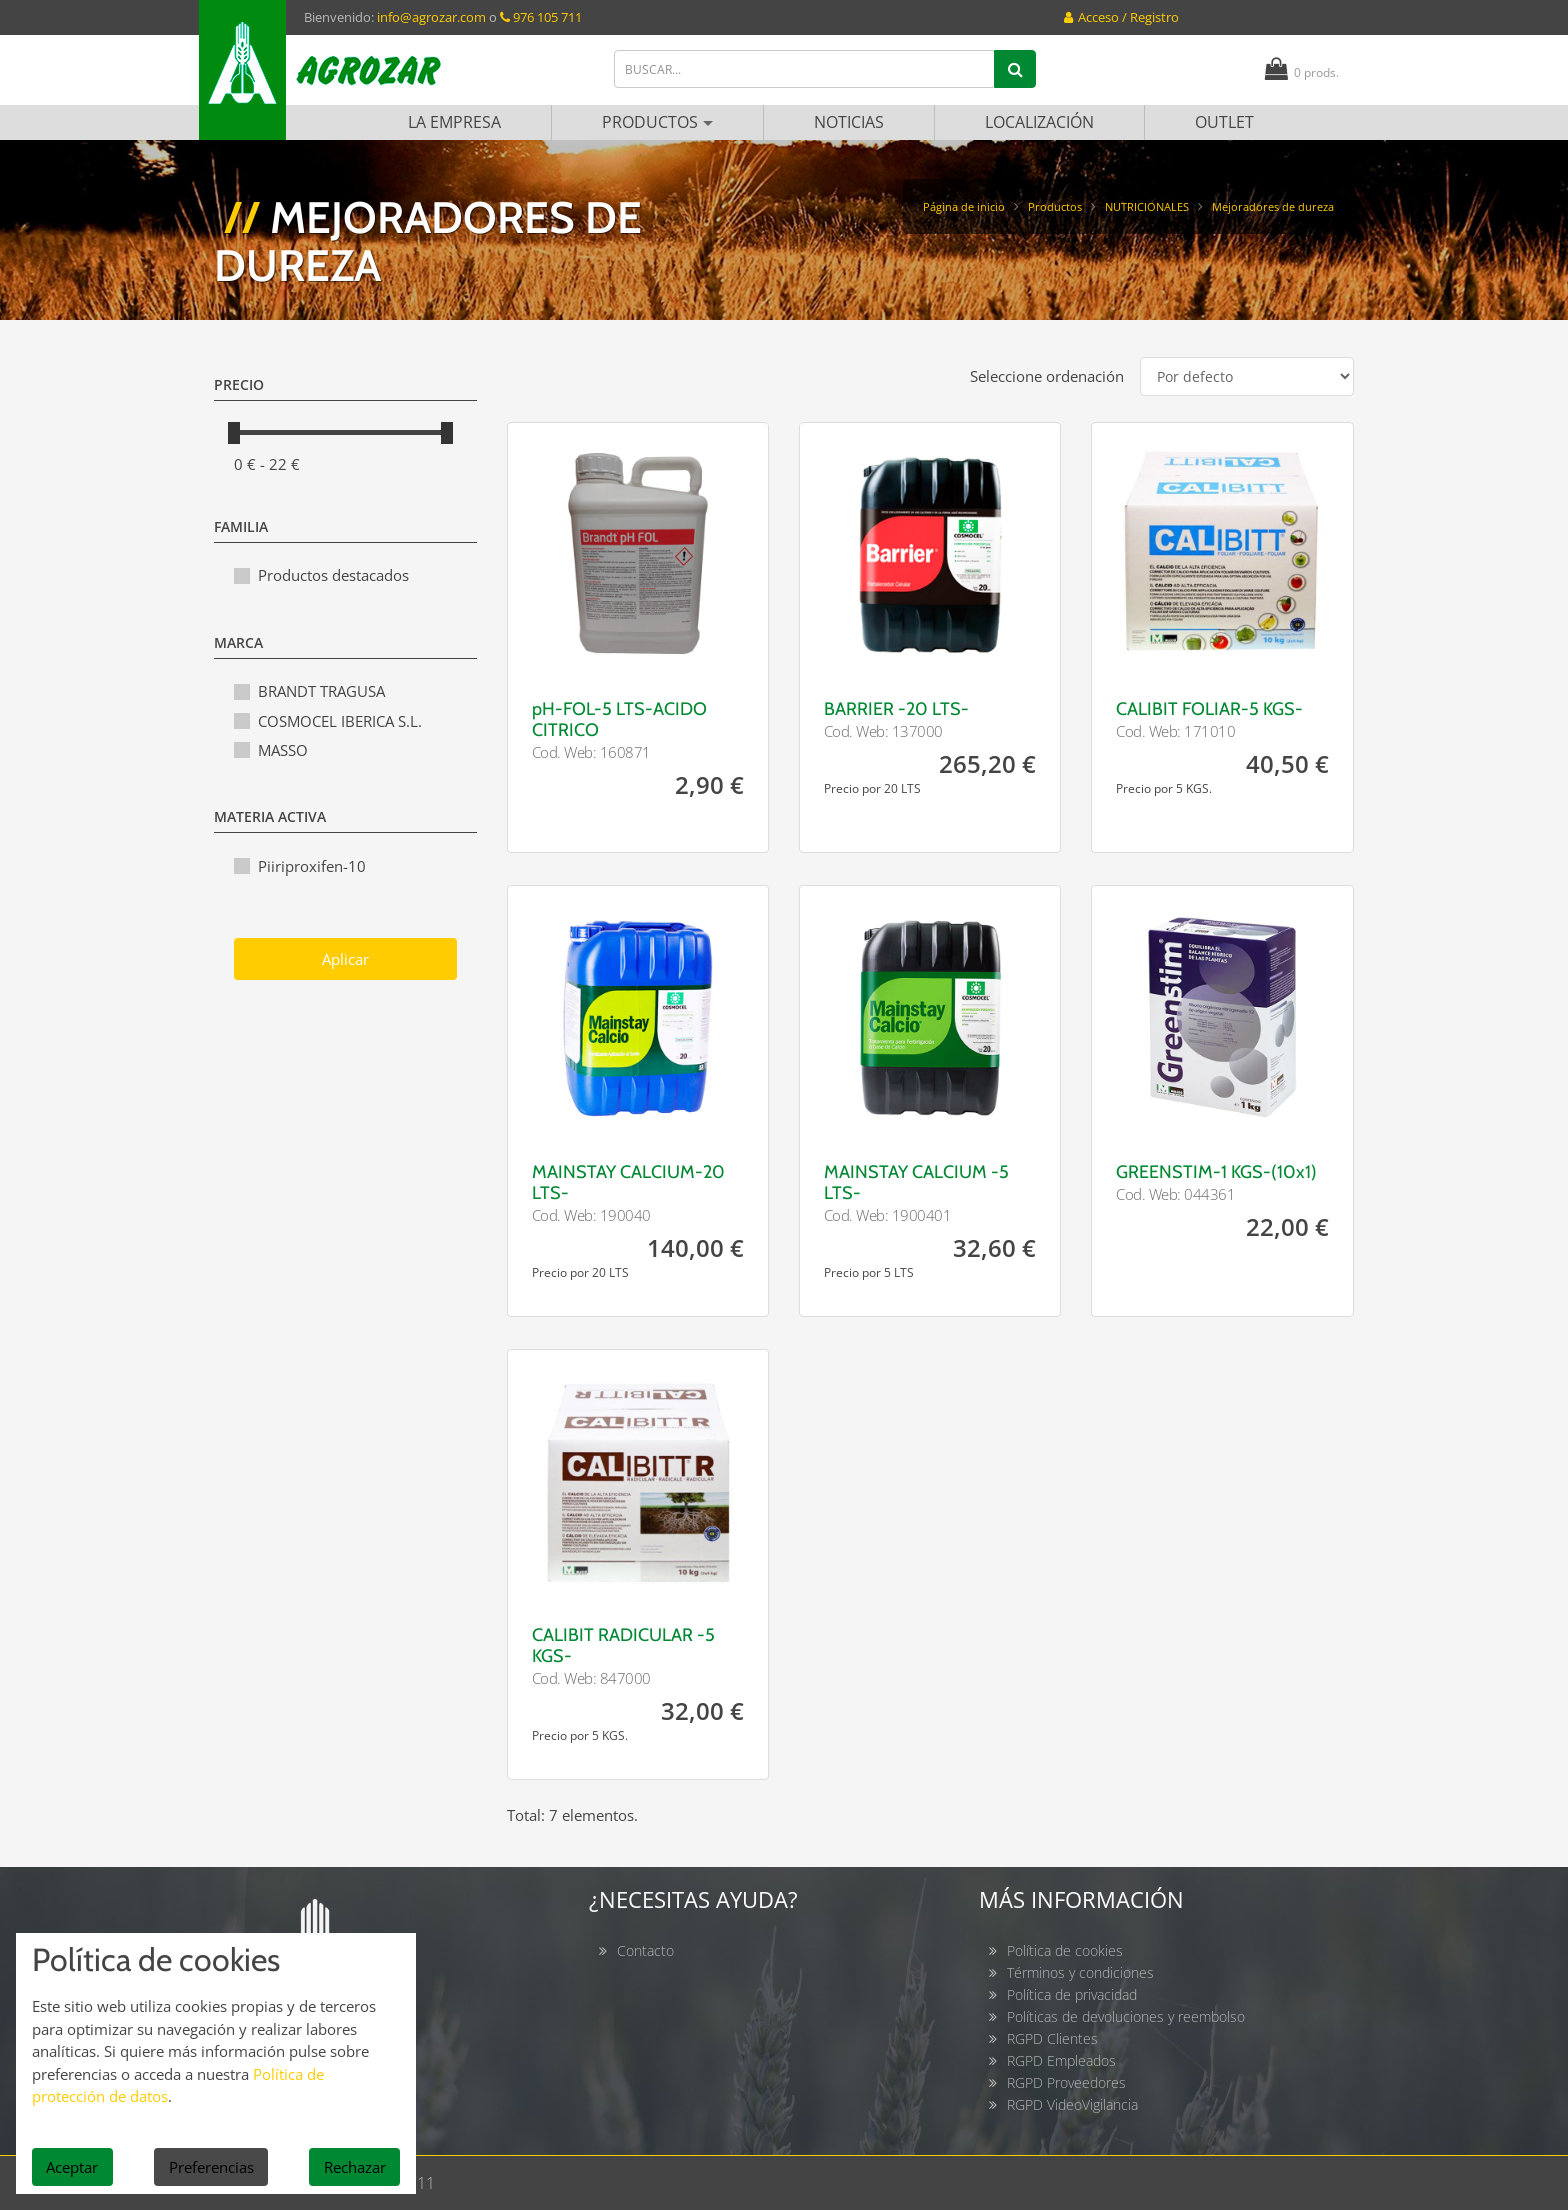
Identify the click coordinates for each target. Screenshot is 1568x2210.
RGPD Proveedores (1066, 2082)
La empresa (454, 122)
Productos (657, 122)
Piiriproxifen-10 (312, 866)
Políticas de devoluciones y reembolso (1126, 2016)
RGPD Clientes (1052, 2038)
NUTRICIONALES (1147, 206)
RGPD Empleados (1061, 2060)
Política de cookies (1065, 1950)
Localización (1039, 122)
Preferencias (211, 2167)
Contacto (645, 1950)
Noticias (849, 122)
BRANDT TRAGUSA (321, 691)
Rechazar (355, 2167)
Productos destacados (333, 575)
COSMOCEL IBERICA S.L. (340, 721)
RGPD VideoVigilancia (1072, 2104)
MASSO (283, 750)
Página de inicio (964, 206)
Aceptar (72, 2167)
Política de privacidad (1072, 1994)
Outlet (1224, 122)
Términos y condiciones (1080, 1972)
